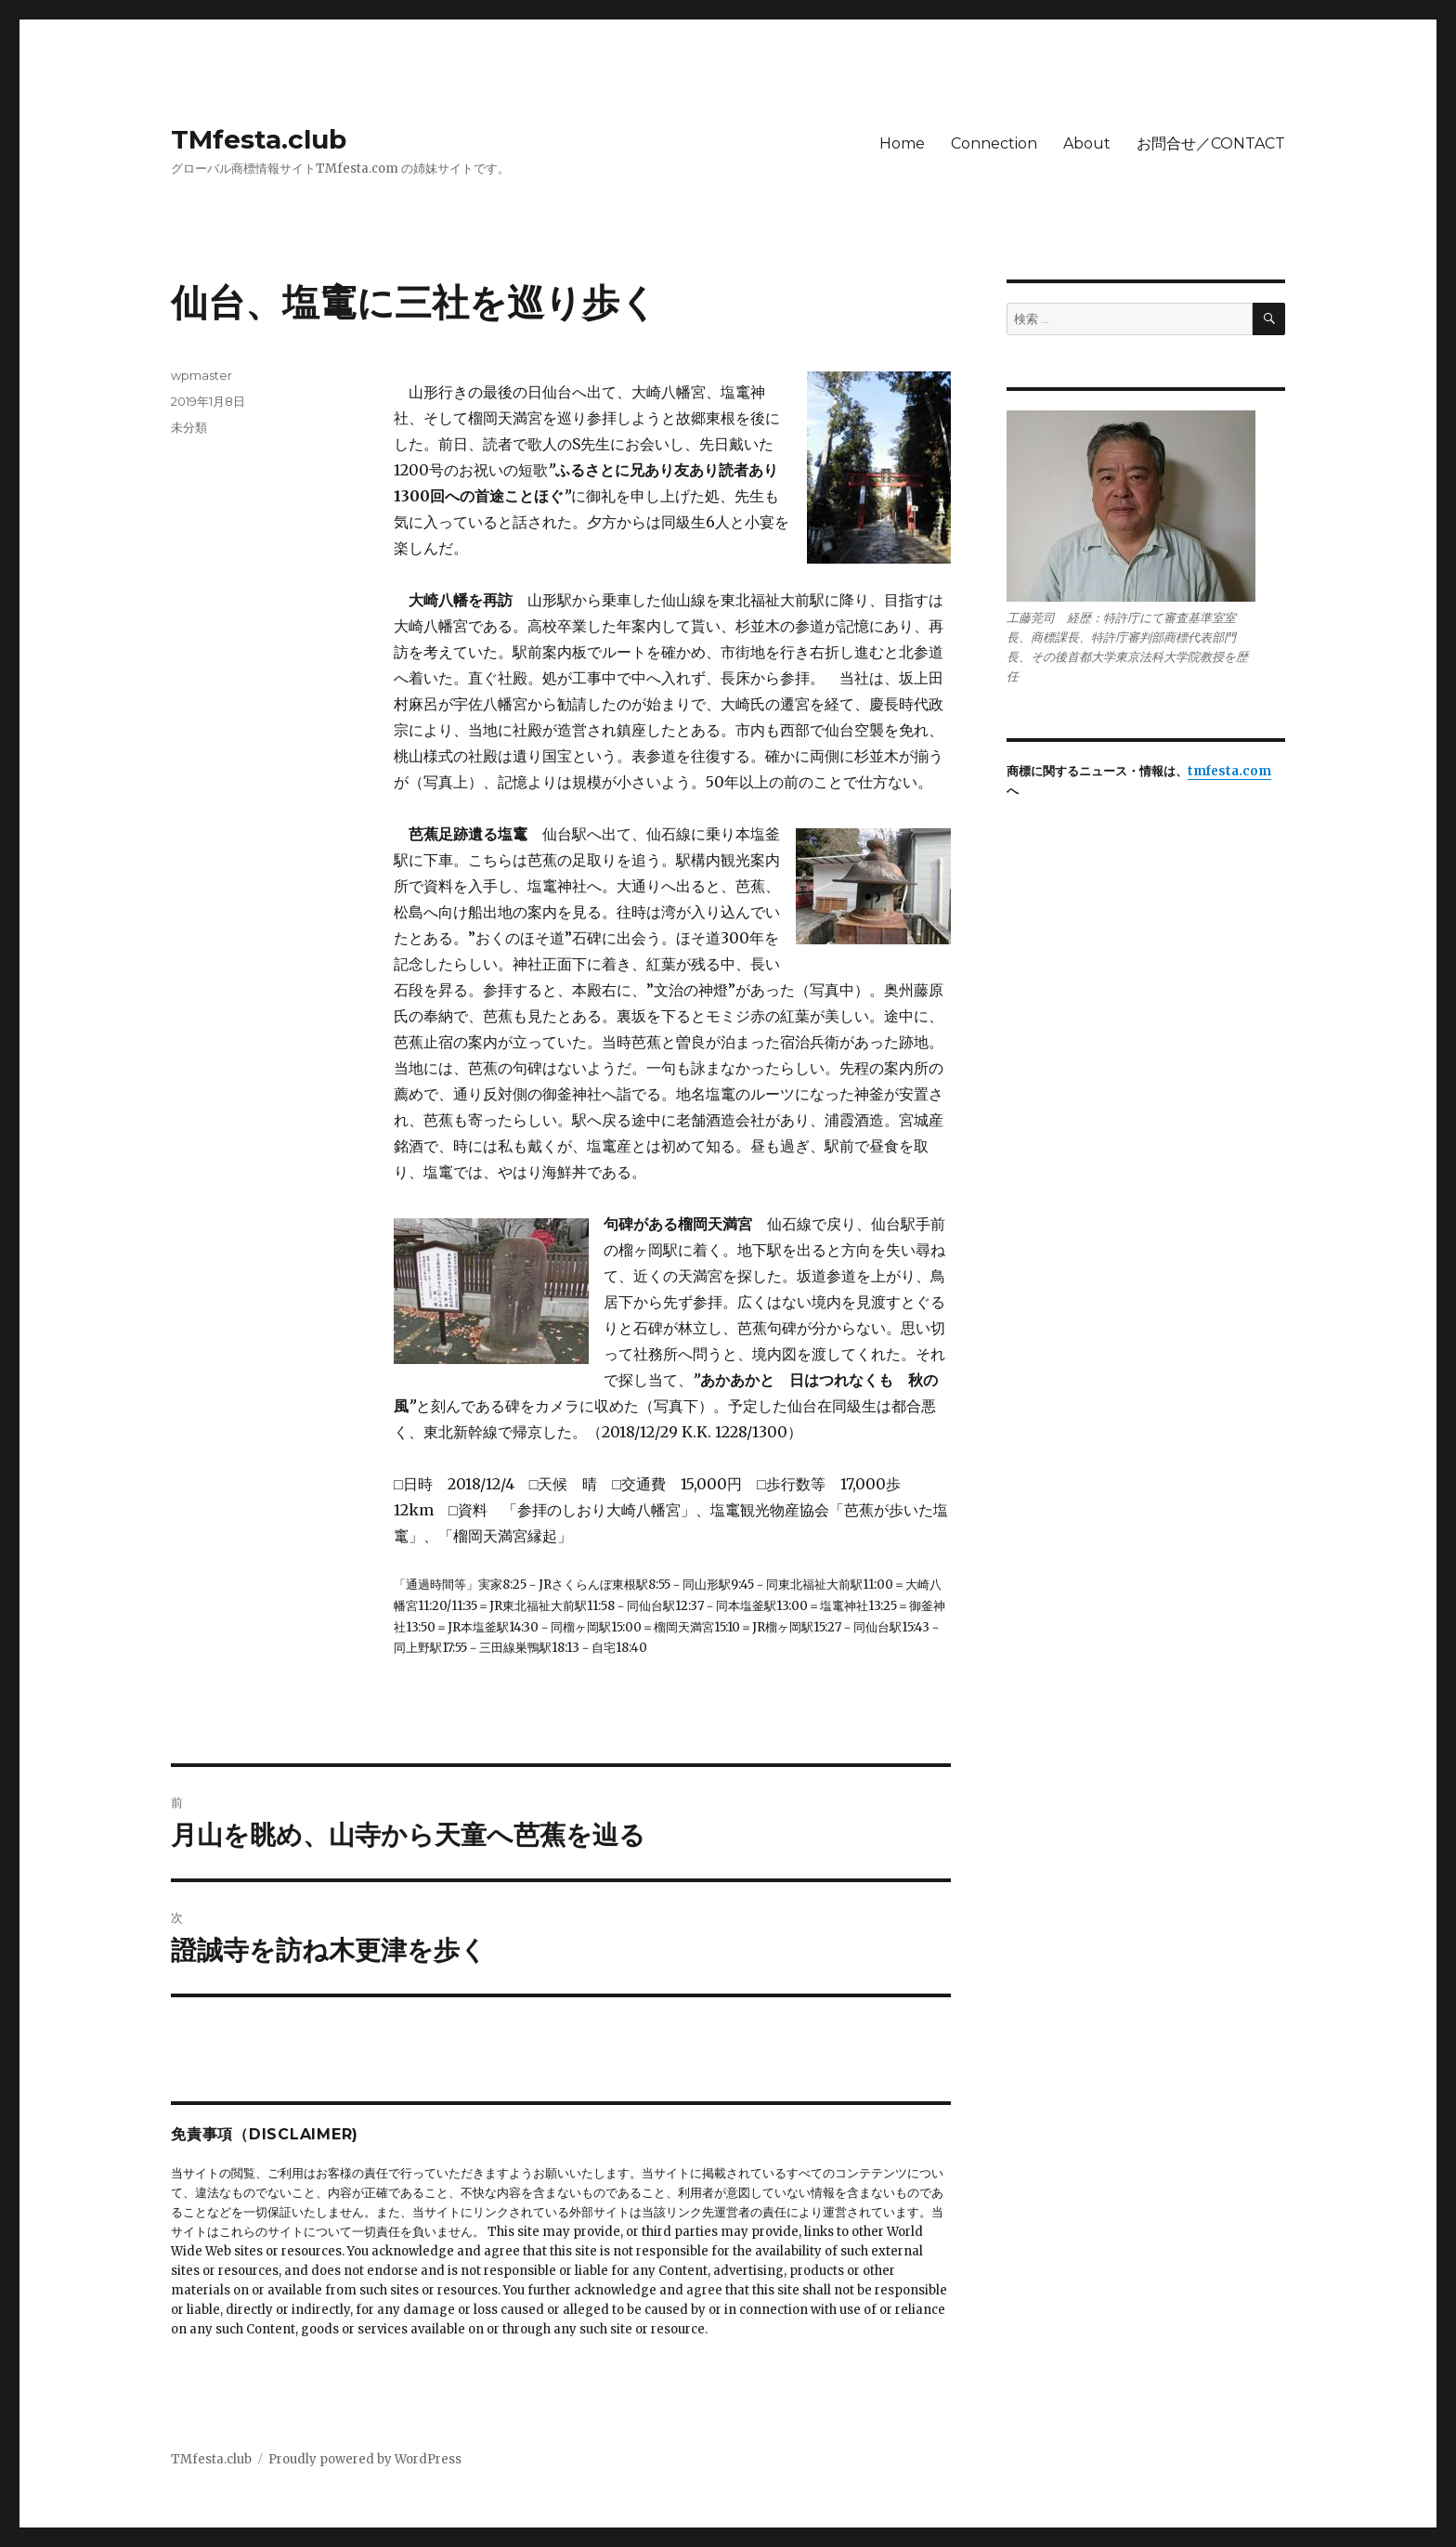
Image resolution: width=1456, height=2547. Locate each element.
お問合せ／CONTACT (1211, 143)
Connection (994, 143)
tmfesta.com (1229, 771)
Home (902, 143)
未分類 (189, 427)
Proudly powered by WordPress (365, 2459)
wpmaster (201, 375)
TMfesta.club (258, 139)
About (1087, 143)
